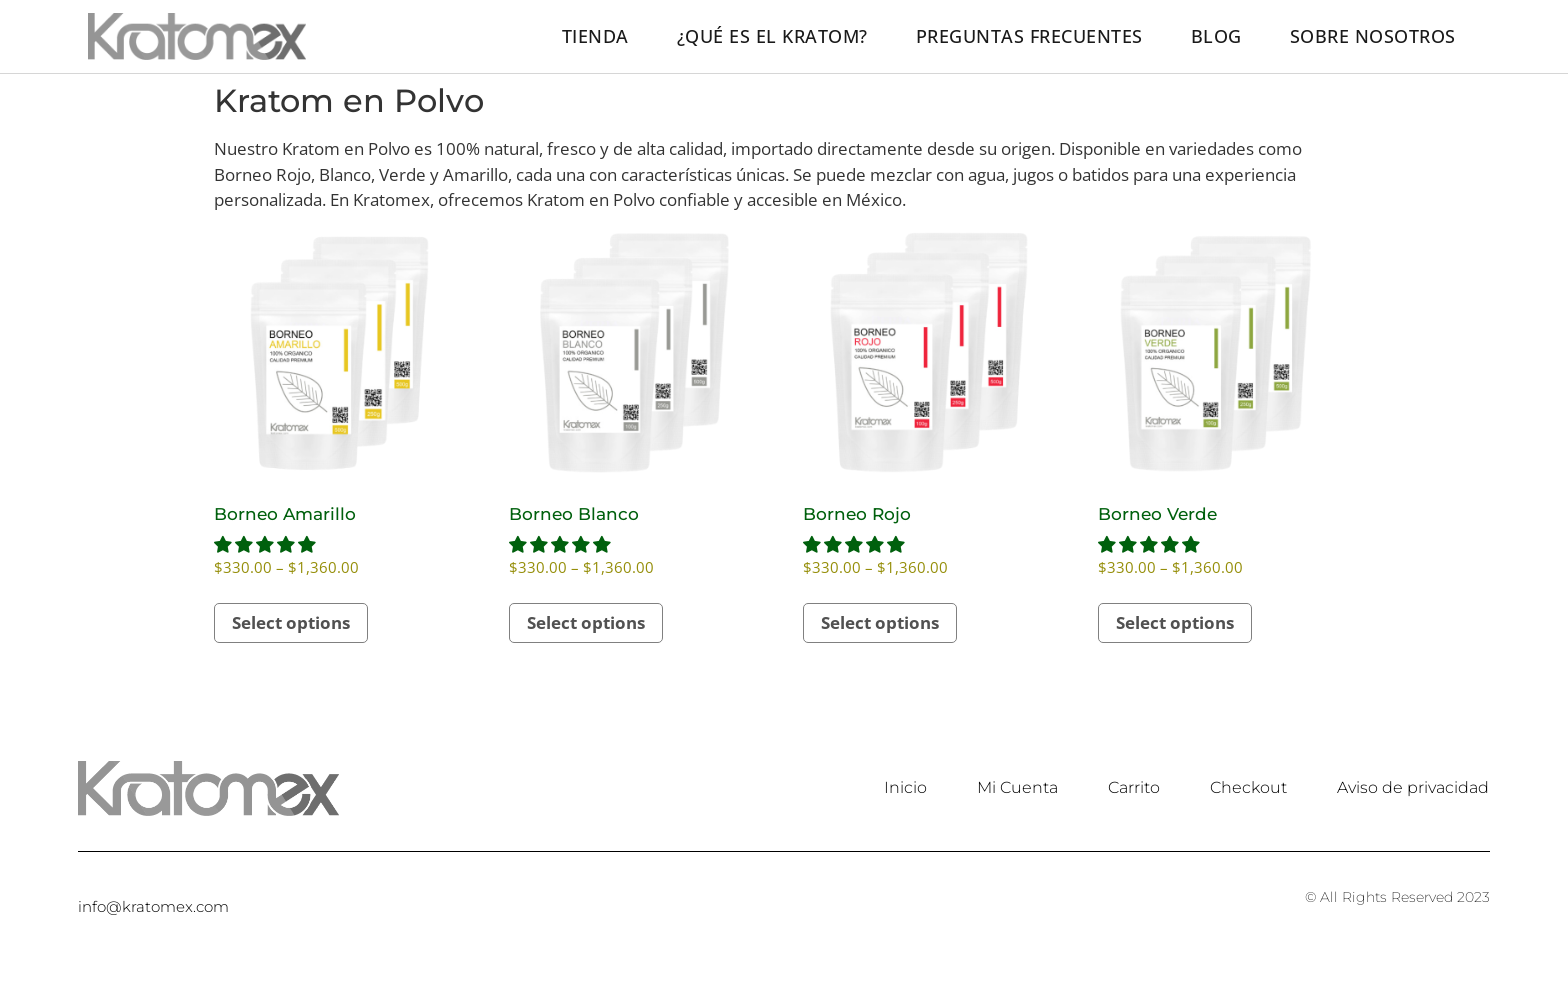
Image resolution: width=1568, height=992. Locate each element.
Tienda (595, 36)
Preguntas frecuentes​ (1029, 36)
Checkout (1248, 787)
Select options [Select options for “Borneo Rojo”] (880, 622)
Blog (1216, 36)
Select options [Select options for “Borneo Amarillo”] (291, 622)
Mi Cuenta (1017, 787)
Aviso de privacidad (1413, 787)
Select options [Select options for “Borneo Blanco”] (586, 622)
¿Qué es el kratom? (772, 36)
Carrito (1134, 787)
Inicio (905, 787)
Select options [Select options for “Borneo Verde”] (1175, 622)
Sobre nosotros (1373, 36)
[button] (266, 544)
